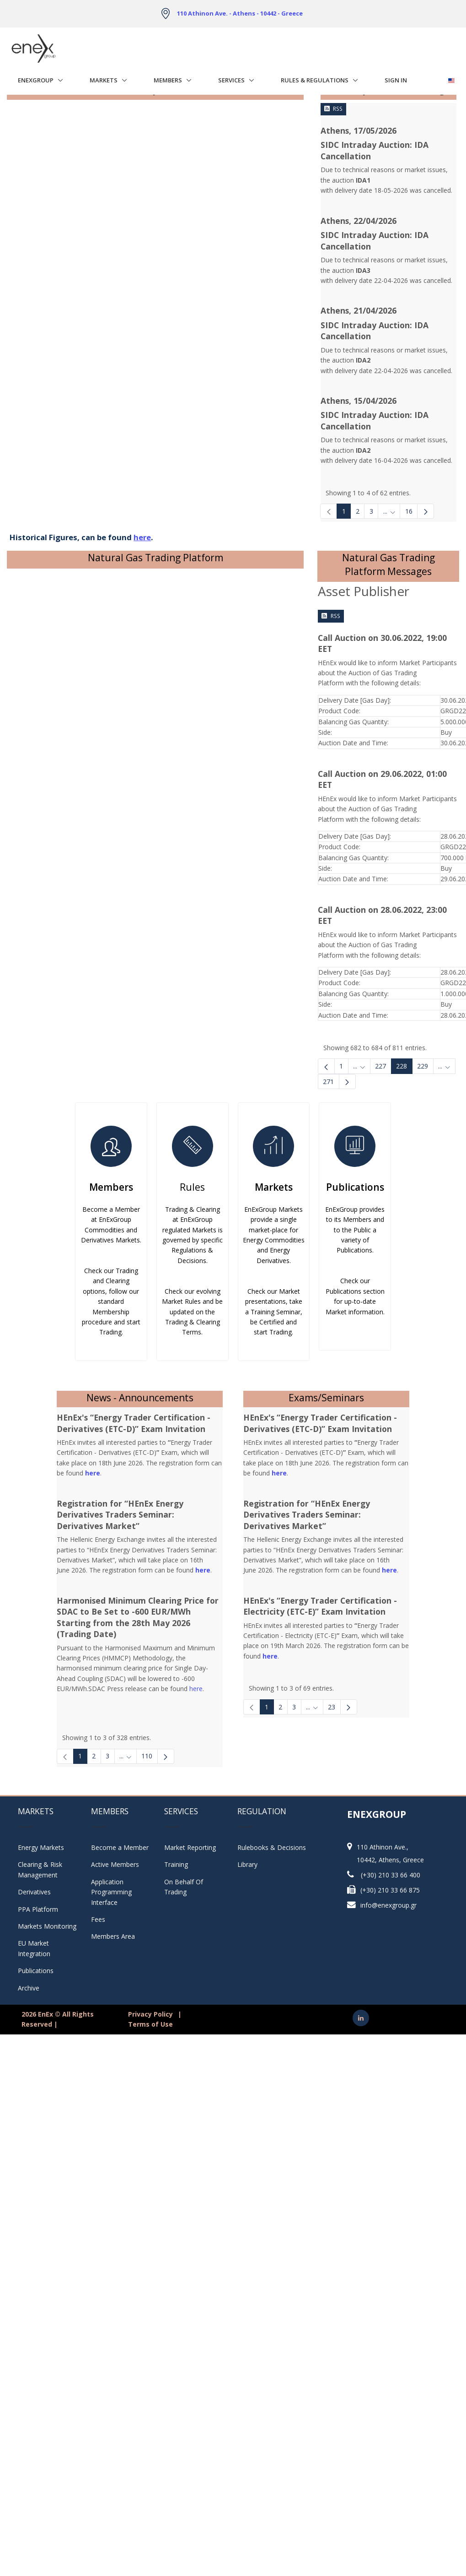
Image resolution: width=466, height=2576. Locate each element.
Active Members (115, 1864)
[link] (328, 511)
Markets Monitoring (47, 1926)
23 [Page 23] (331, 1707)
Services (231, 80)
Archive (28, 1988)
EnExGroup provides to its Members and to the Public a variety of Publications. (355, 1230)
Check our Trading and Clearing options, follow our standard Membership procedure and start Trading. (111, 1301)
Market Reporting (190, 1847)
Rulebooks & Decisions (271, 1847)
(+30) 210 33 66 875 (390, 1890)
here (196, 1688)
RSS (333, 109)
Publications (355, 1187)
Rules (192, 1187)
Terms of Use (150, 2024)
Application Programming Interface (116, 1892)
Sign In (396, 80)
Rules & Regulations (314, 80)
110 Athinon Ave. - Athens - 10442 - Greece (240, 13)
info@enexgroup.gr (388, 1905)
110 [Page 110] (146, 1756)
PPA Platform (38, 1909)
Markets (104, 80)
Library (247, 1864)
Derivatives (34, 1891)
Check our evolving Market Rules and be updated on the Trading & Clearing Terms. (192, 1312)
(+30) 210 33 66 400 (390, 1875)
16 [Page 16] (408, 511)
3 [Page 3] (371, 511)
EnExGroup (36, 80)
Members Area (113, 1936)
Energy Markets (41, 1847)
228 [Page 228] (401, 1066)
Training (176, 1864)
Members (168, 80)
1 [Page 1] (344, 511)
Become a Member (120, 1847)
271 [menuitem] (328, 1081)
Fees (98, 1919)
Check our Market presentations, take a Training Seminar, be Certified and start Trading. (273, 1312)
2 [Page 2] (357, 511)
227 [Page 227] (380, 1066)
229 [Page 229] (422, 1066)
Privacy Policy (150, 2014)
